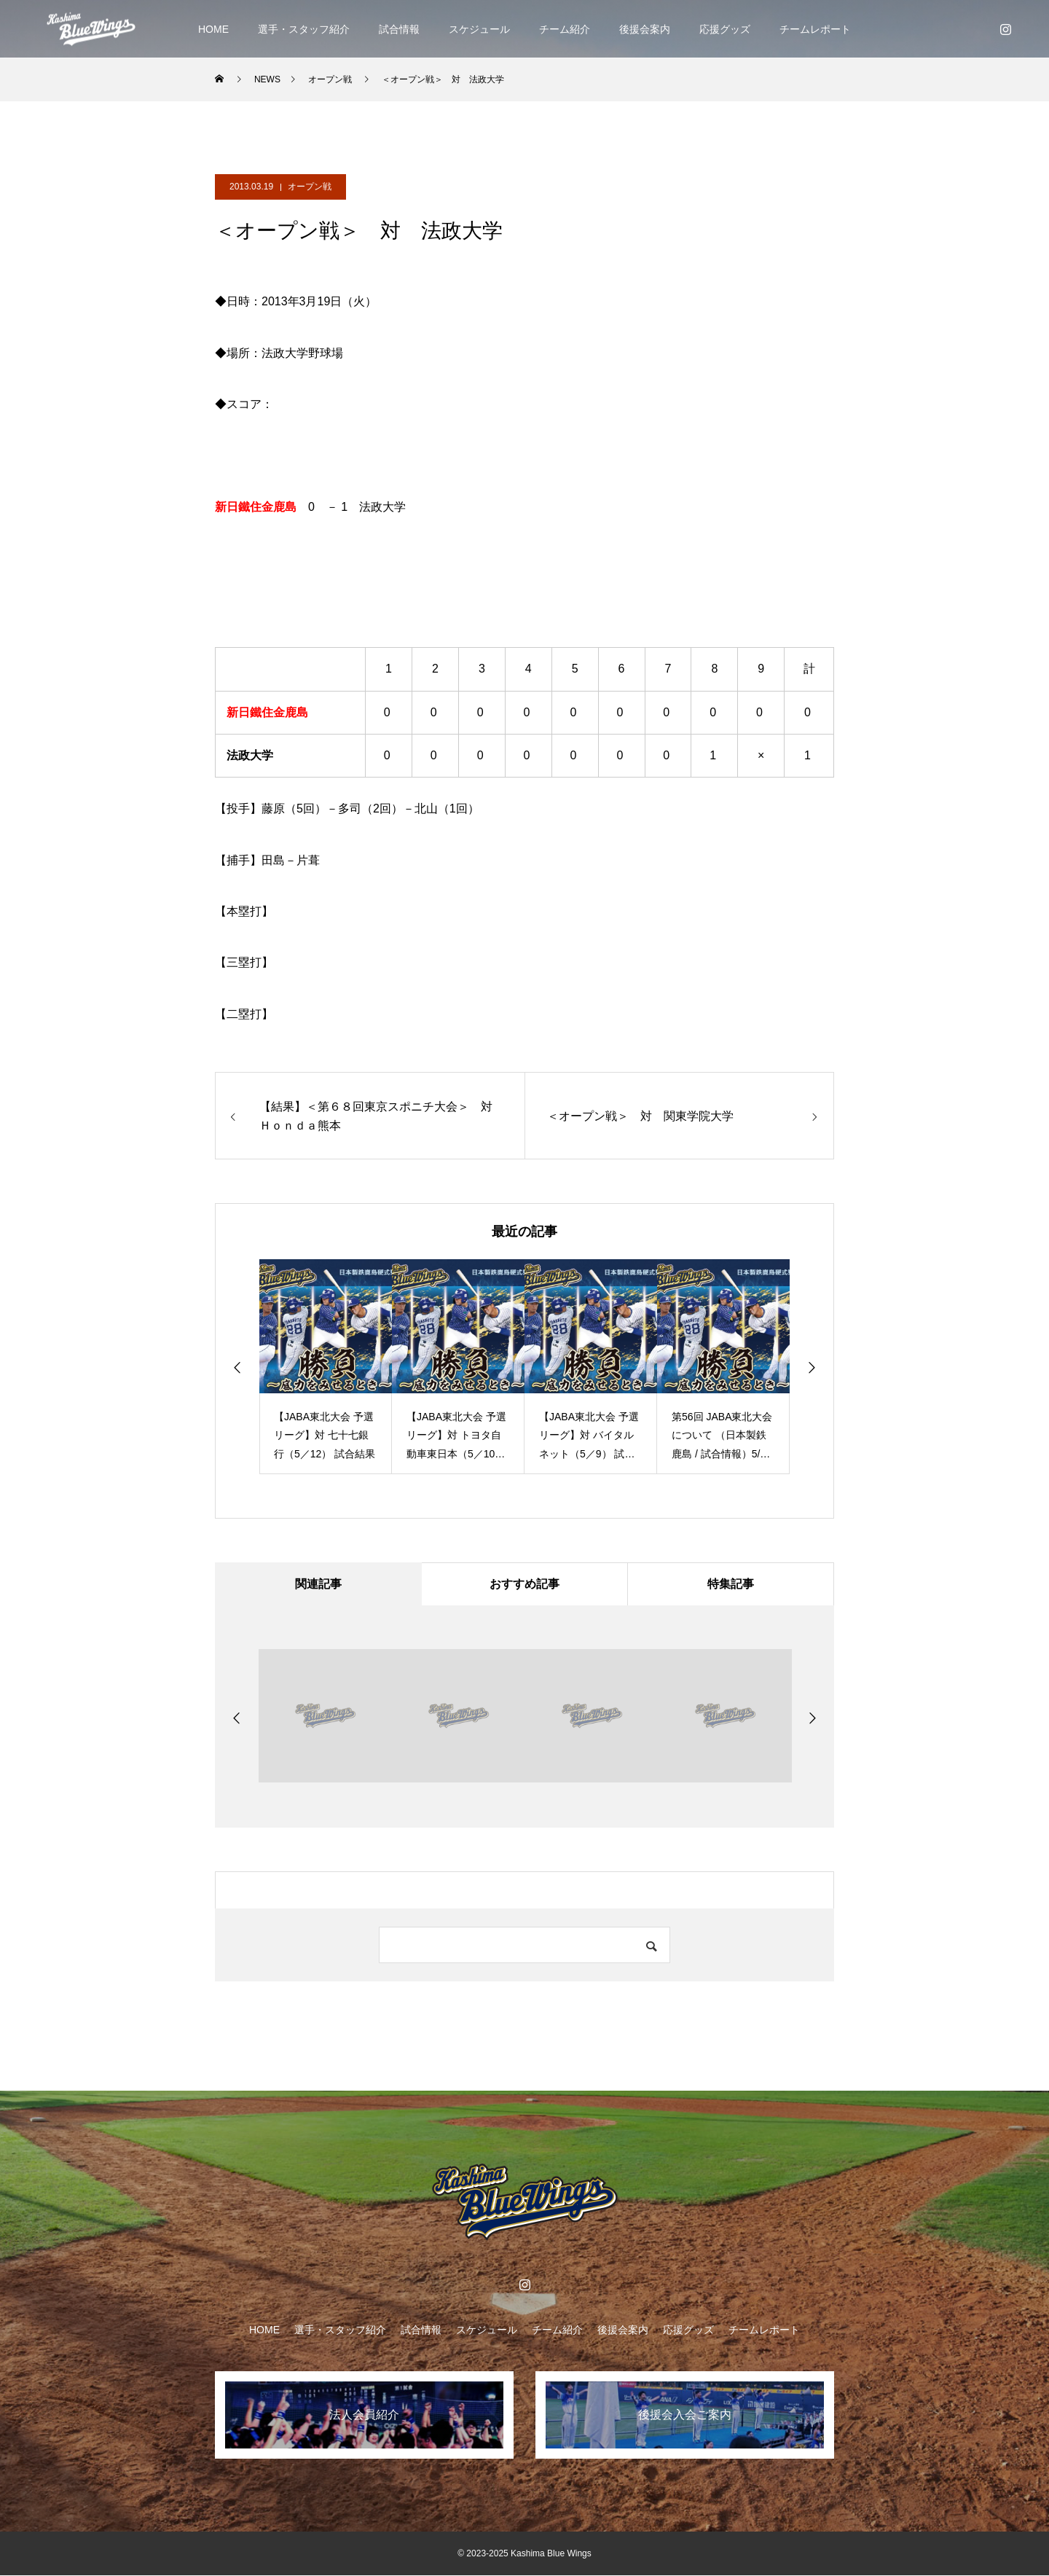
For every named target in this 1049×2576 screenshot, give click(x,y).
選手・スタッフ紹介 (304, 29)
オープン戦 (309, 186)
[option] (325, 1366)
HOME (213, 29)
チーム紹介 (564, 29)
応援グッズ (724, 29)
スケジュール (479, 29)
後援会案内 (644, 29)
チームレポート (815, 29)
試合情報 (399, 29)
